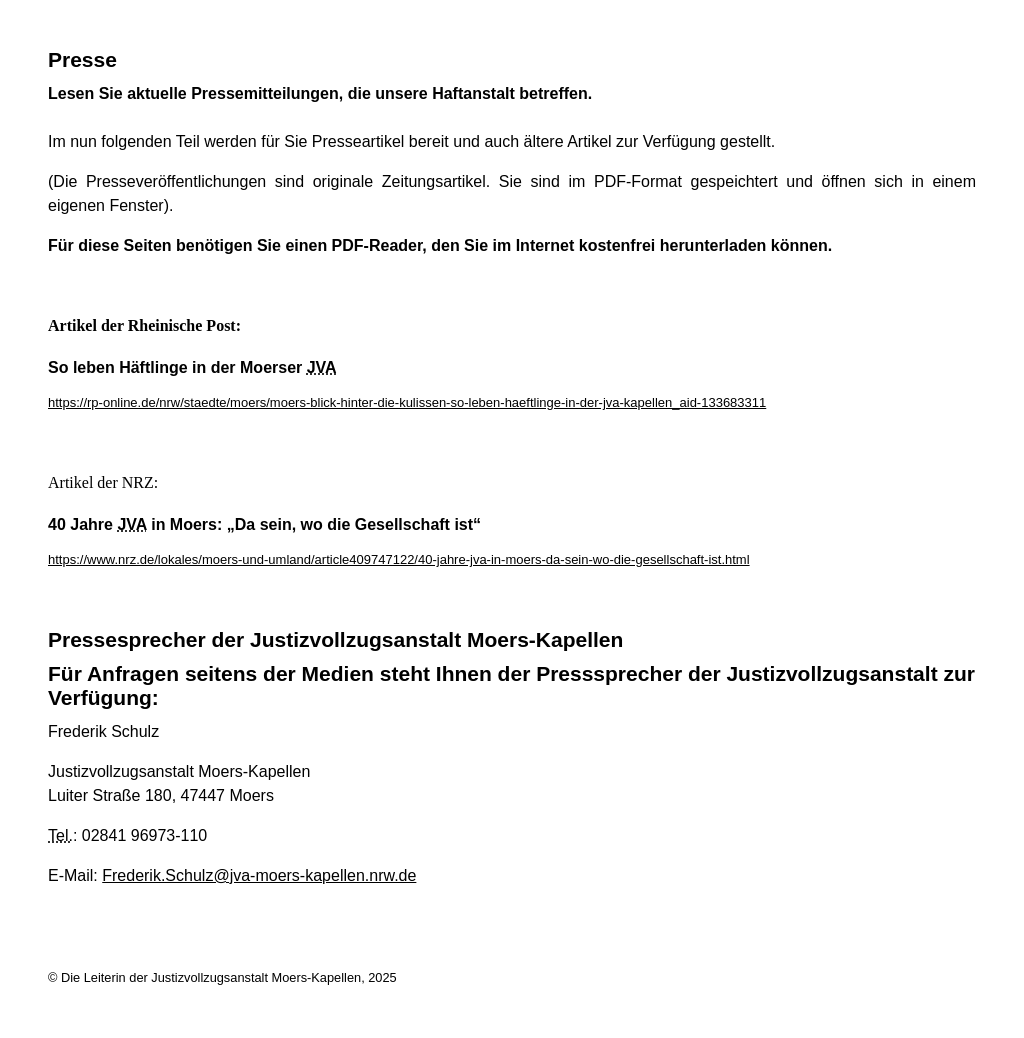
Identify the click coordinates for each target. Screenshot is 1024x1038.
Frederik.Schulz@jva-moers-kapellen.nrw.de (259, 875)
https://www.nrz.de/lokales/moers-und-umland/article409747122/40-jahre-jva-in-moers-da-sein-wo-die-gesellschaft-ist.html (399, 559)
